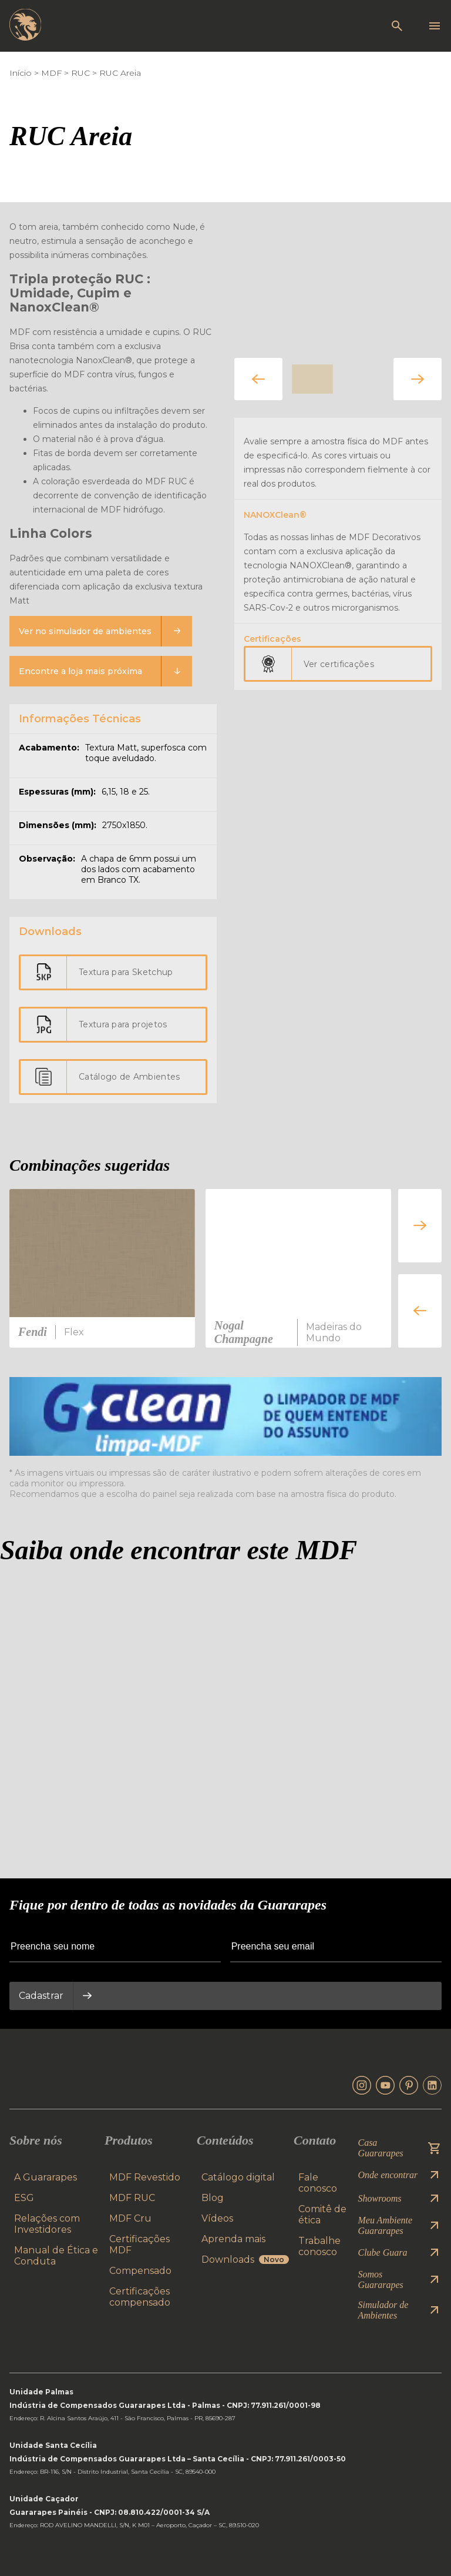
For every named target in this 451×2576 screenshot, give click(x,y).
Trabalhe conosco (319, 2246)
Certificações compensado (139, 2297)
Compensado (140, 2270)
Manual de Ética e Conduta (56, 2256)
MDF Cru (130, 2218)
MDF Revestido (144, 2177)
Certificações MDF (139, 2244)
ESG (24, 2197)
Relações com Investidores (47, 2224)
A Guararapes (45, 2177)
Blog (212, 2197)
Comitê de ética (322, 2214)
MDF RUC (132, 2197)
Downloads (245, 2259)
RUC (80, 73)
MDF (51, 73)
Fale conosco (317, 2183)
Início (20, 73)
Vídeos (217, 2218)
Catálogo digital (238, 2177)
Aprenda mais (233, 2239)
